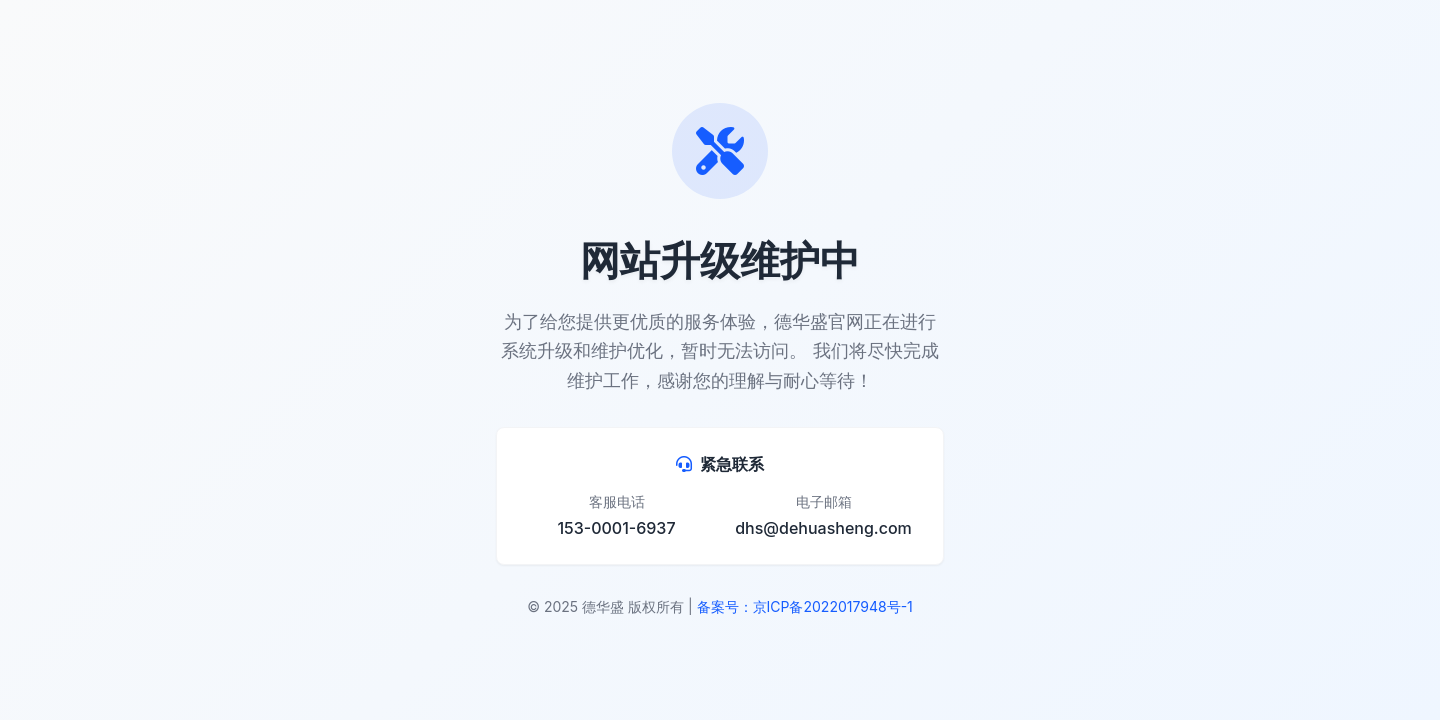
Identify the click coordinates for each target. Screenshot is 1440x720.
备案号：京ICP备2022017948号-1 (805, 606)
